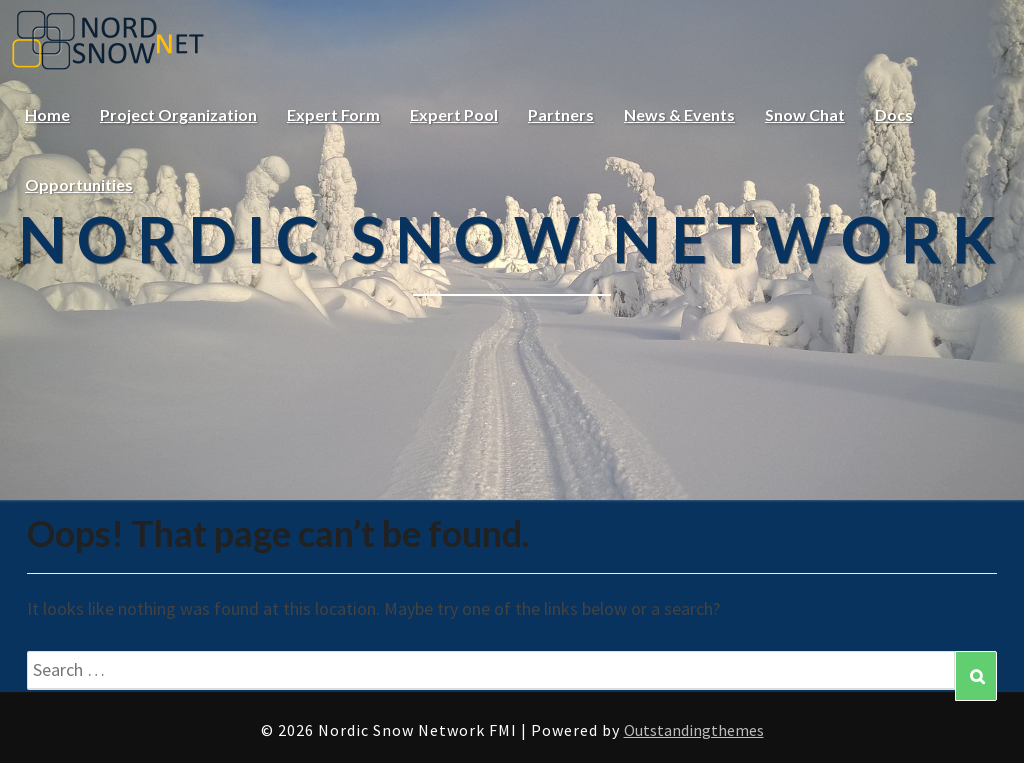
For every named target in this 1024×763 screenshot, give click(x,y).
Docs (894, 114)
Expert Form (333, 114)
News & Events (679, 114)
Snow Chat (805, 114)
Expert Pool (454, 114)
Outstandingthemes (694, 730)
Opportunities (79, 184)
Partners (561, 114)
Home (47, 114)
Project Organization (178, 114)
